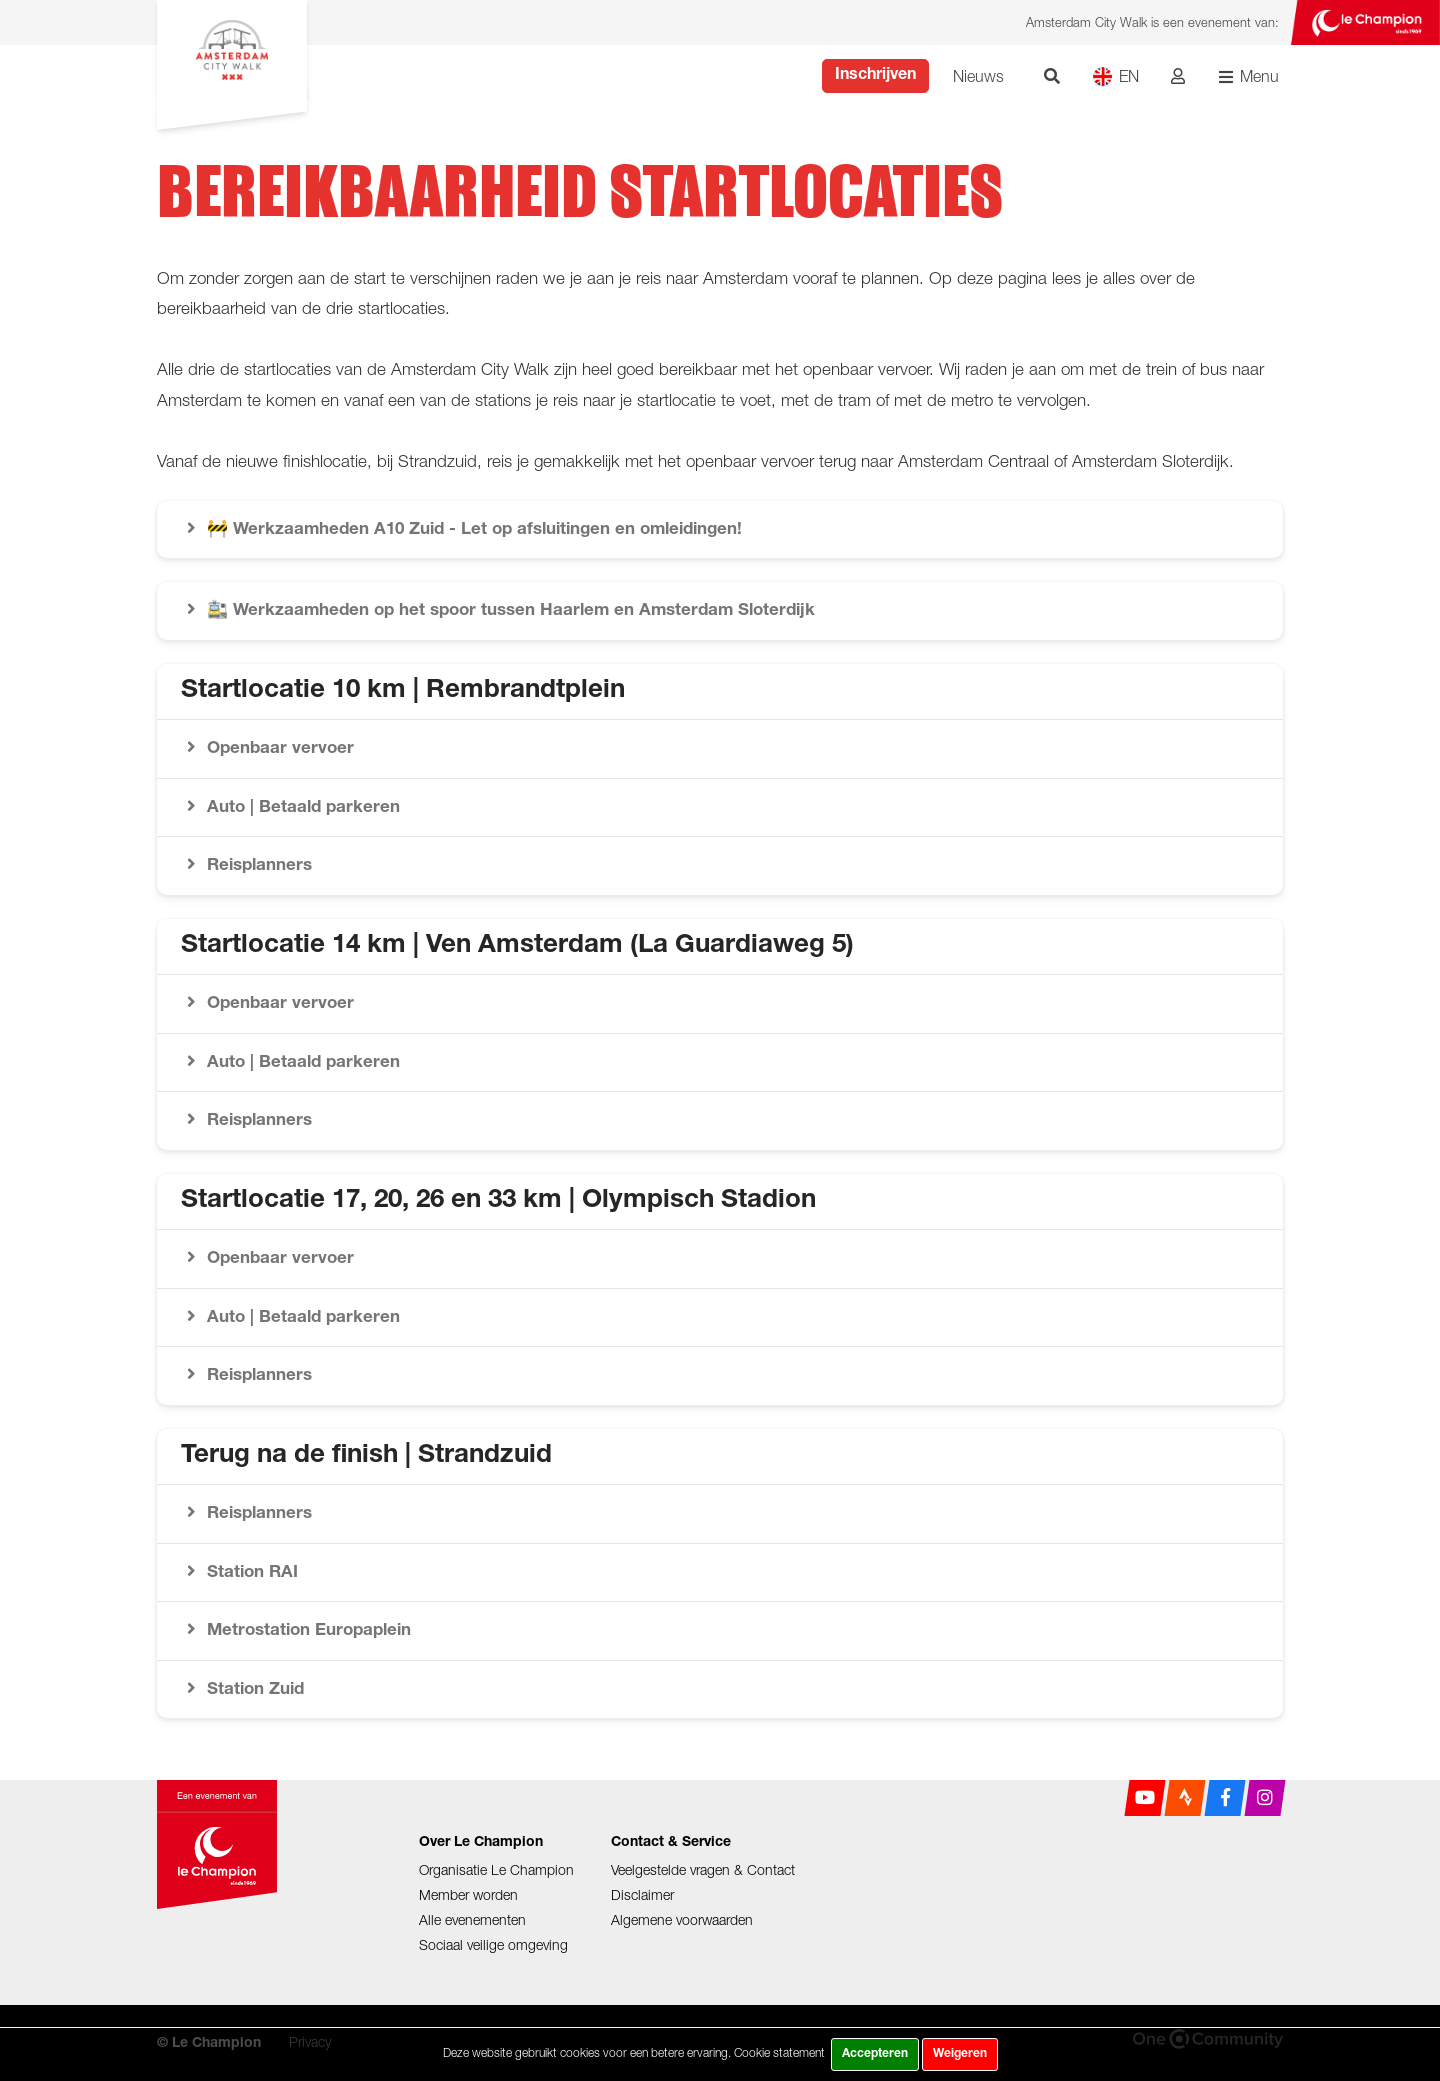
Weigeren (960, 2054)
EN (1115, 76)
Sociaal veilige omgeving (493, 1944)
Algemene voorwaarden (682, 1919)
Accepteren (875, 2054)
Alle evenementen (472, 1919)
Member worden (468, 1894)
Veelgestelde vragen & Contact (703, 1869)
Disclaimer (642, 1894)
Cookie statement (779, 2052)
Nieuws (978, 76)
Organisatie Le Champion (496, 1869)
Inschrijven (875, 76)
